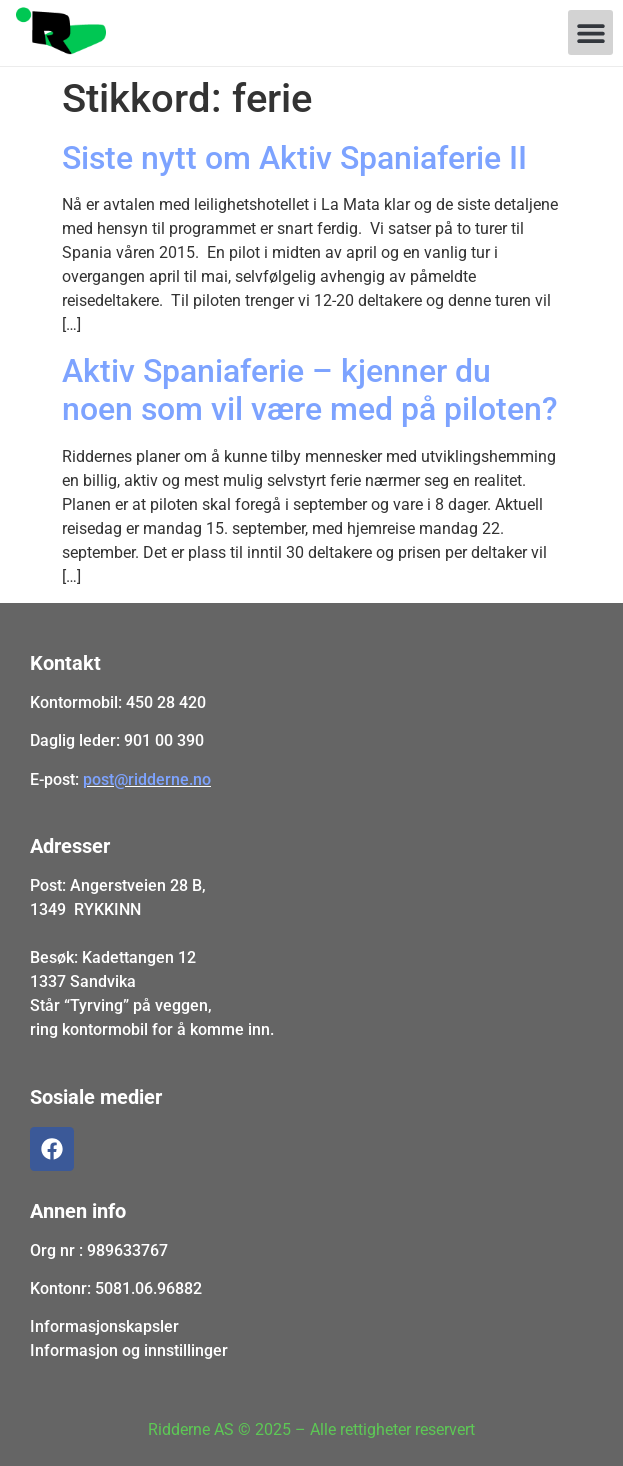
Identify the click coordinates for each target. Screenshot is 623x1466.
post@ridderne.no (147, 779)
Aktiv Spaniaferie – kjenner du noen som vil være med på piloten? (310, 390)
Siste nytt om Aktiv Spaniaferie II (294, 158)
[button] (590, 32)
